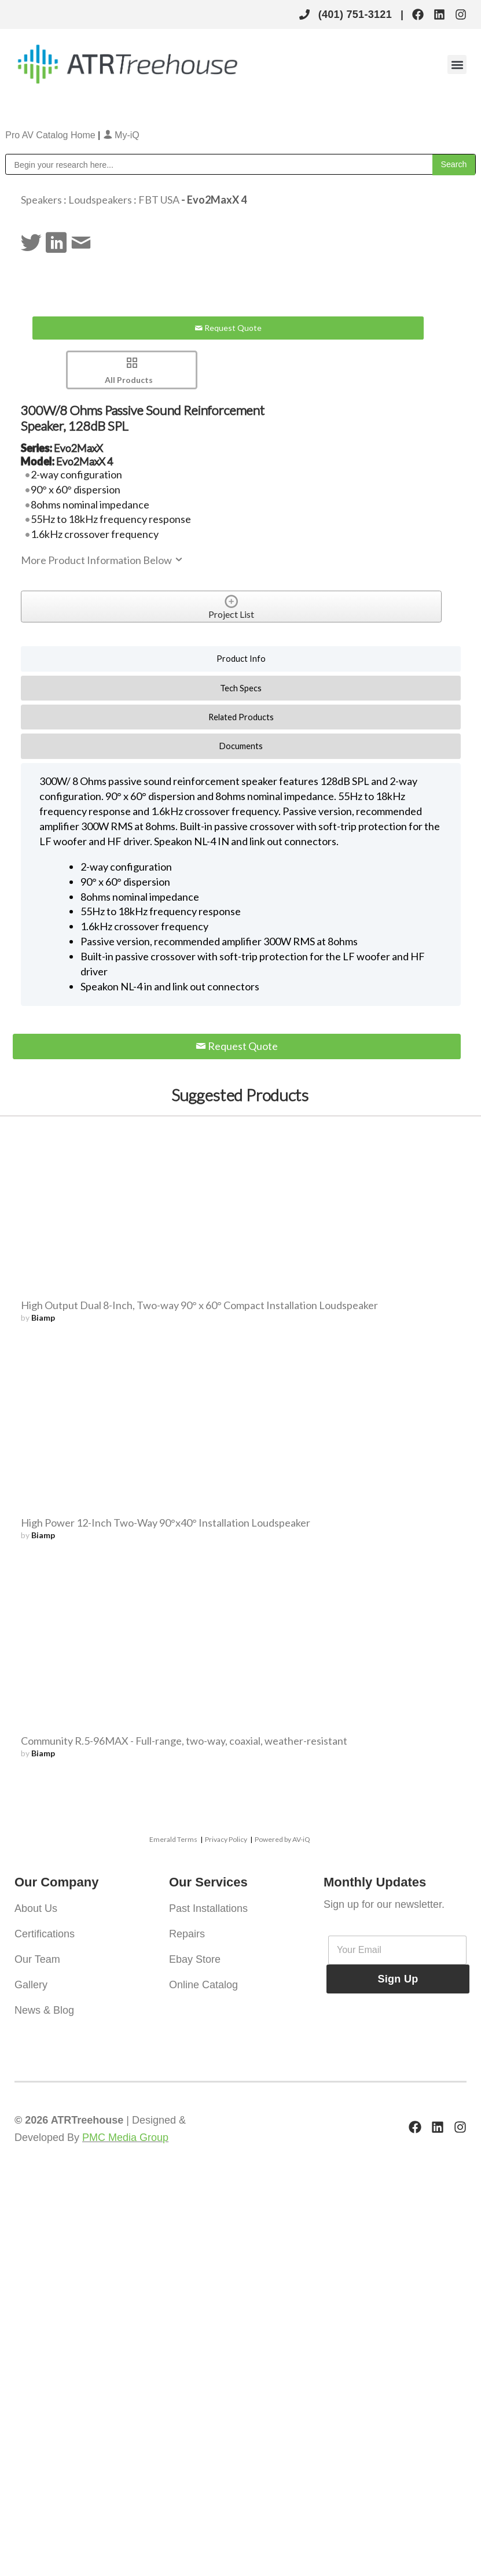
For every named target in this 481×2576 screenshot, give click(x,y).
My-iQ (121, 135)
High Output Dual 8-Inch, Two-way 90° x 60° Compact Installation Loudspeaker (199, 1305)
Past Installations (208, 1908)
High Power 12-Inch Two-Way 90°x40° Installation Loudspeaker (165, 1522)
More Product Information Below (102, 560)
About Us (35, 1908)
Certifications (44, 1934)
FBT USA (158, 199)
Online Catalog (203, 1985)
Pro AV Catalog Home (51, 135)
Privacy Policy (226, 1839)
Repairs (187, 1934)
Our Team (37, 1959)
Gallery (30, 1985)
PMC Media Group (125, 2137)
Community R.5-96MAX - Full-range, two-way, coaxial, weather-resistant (184, 1740)
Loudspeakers (100, 199)
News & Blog (44, 2010)
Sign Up (397, 1979)
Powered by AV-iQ (282, 1839)
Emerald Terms (173, 1839)
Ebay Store (195, 1959)
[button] (457, 64)
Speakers (41, 199)
